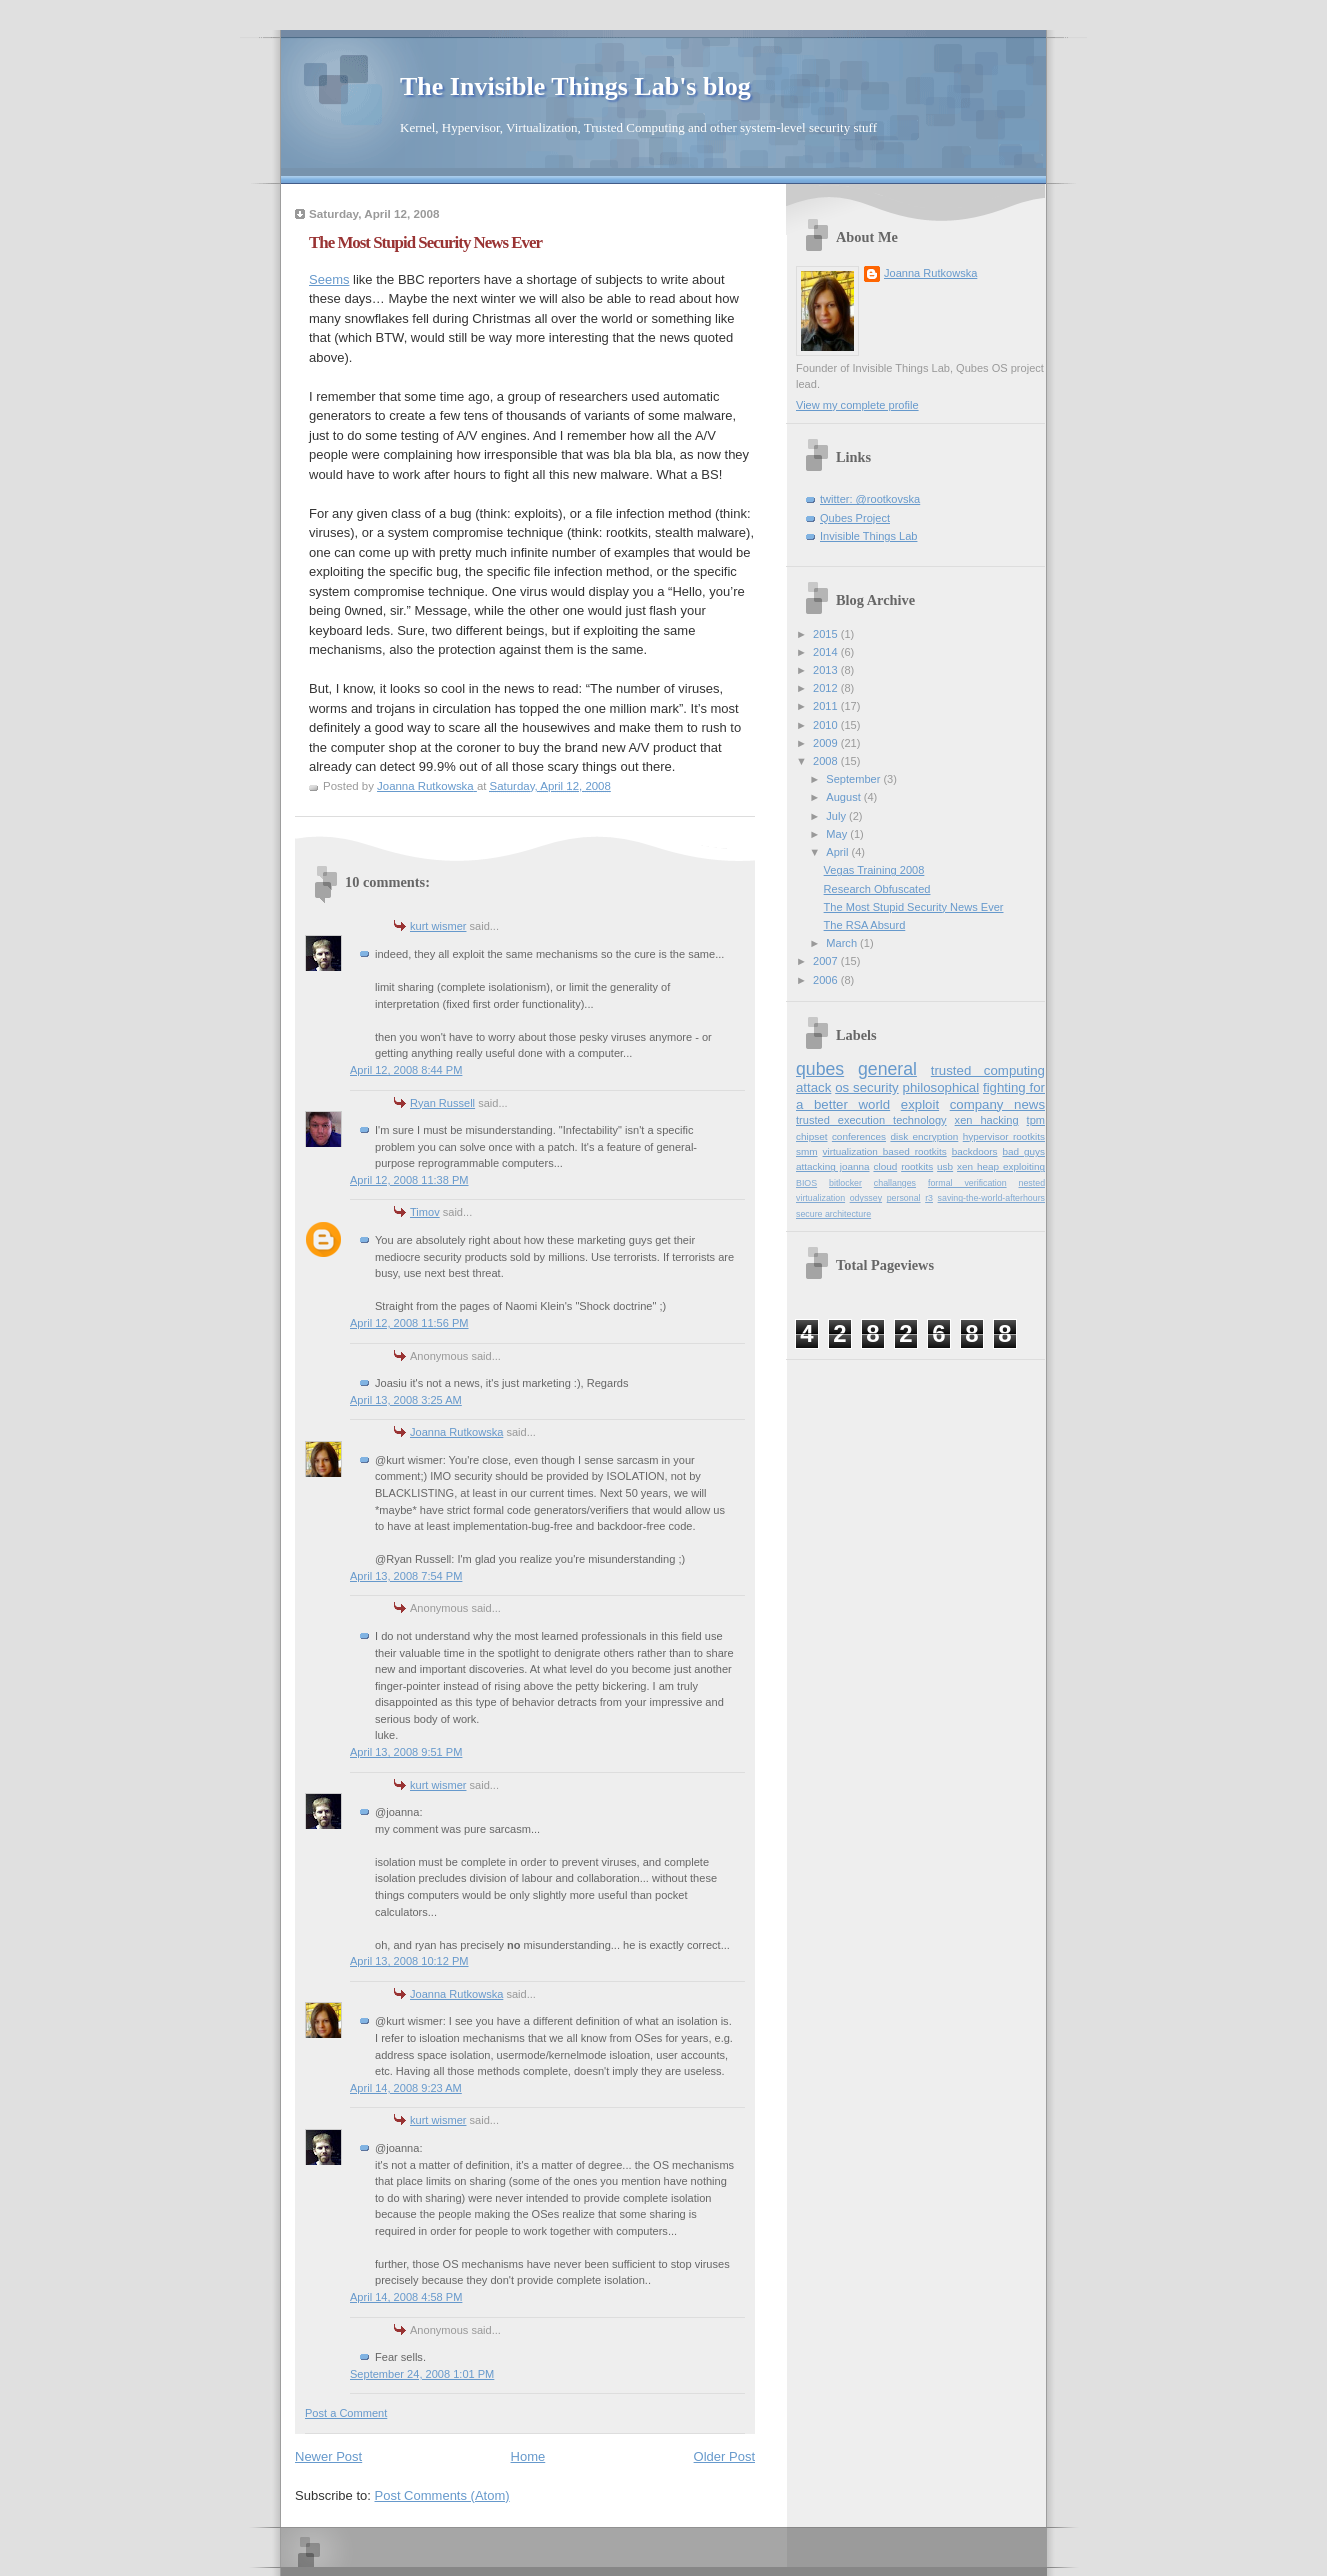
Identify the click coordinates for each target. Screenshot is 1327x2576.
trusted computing (988, 1070)
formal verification (967, 1183)
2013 (827, 670)
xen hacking (987, 1120)
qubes (820, 1069)
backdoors (975, 1151)
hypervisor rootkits (1004, 1136)
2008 (827, 761)
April (838, 852)
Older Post (724, 2456)
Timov (425, 1212)
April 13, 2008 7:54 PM (406, 1576)
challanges (895, 1183)
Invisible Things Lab (868, 536)
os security (866, 1087)
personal (904, 1198)
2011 (827, 706)
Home (528, 2456)
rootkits (917, 1166)
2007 (827, 961)
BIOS (806, 1183)
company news (997, 1104)
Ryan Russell (442, 1103)
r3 (929, 1198)
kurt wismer (438, 926)
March (843, 943)
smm (807, 1151)
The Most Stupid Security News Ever (914, 907)
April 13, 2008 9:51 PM (406, 1752)
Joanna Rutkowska (456, 1432)
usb (945, 1166)
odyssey (866, 1198)
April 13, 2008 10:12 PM (409, 1961)
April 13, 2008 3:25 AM (406, 1400)
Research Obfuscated (877, 889)
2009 (827, 743)
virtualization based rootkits (884, 1151)
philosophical (941, 1087)
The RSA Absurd (865, 925)
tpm (1036, 1120)
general (887, 1069)
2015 (827, 634)
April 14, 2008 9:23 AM (406, 2088)
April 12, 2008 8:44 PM (406, 1070)
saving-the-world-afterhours (991, 1198)
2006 (827, 980)
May (838, 834)
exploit (920, 1104)
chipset (812, 1136)
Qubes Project (855, 518)
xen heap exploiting (1001, 1166)
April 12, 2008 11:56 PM (409, 1323)
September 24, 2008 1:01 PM (422, 2374)
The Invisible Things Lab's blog (575, 86)
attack (813, 1087)
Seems (329, 279)
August (844, 797)
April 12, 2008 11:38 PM (409, 1180)
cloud (885, 1166)
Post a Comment (346, 2413)
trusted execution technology (871, 1120)
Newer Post (328, 2456)
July (837, 816)
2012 (827, 688)
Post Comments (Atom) (442, 2495)
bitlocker (845, 1183)
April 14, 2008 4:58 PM (406, 2297)
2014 (827, 652)
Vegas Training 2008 (874, 870)
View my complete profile (857, 405)
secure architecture (833, 1214)
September (854, 779)
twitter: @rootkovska (870, 499)
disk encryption (924, 1136)
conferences (859, 1136)
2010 (827, 725)
